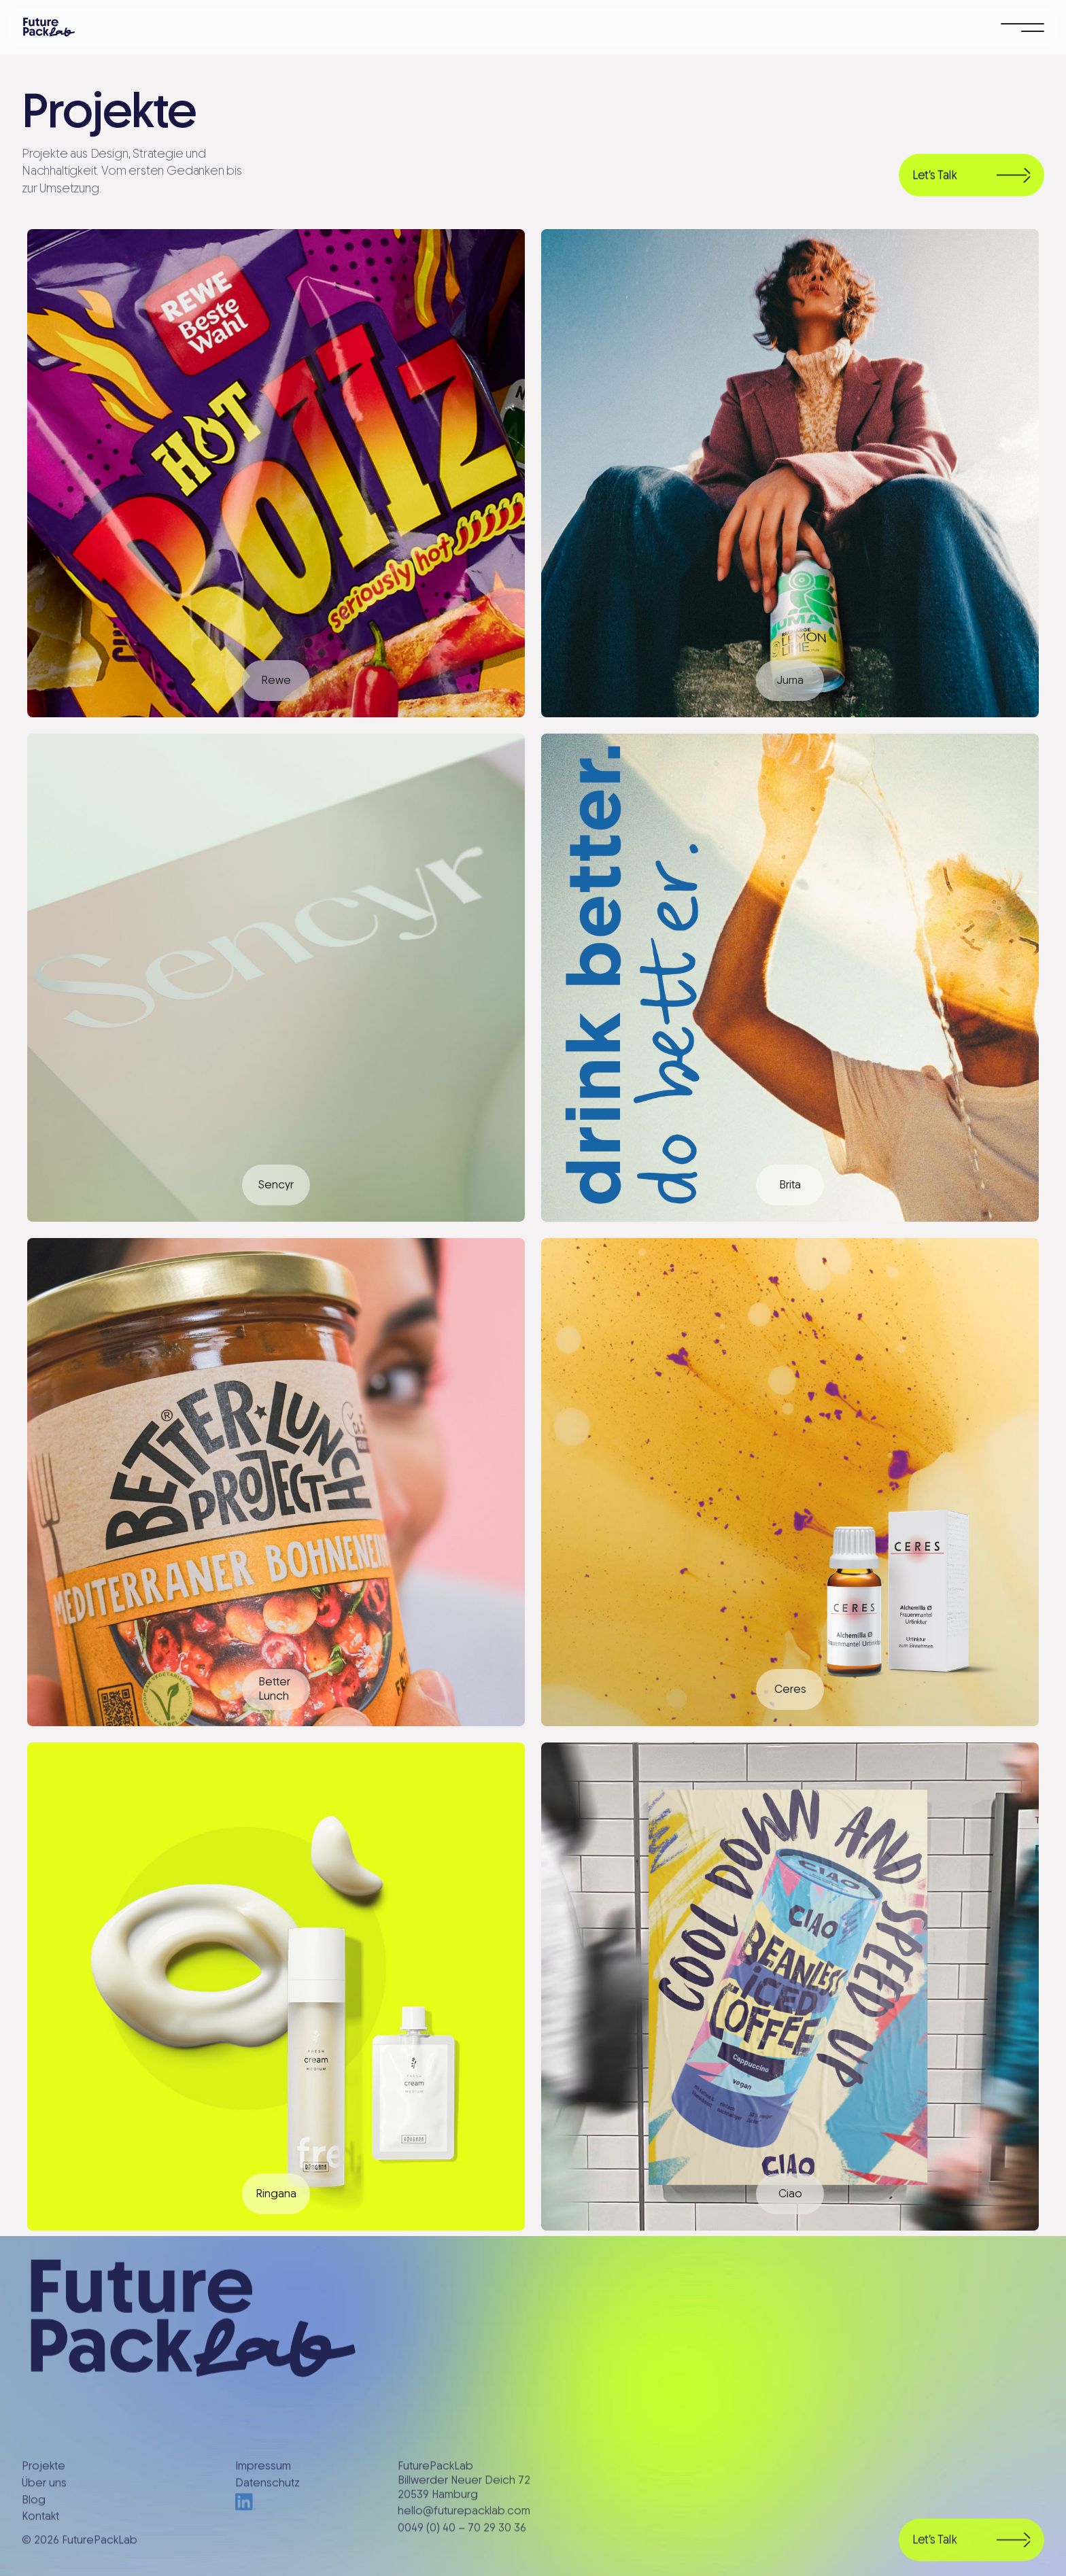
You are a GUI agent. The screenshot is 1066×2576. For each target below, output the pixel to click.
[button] (1022, 27)
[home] (49, 27)
